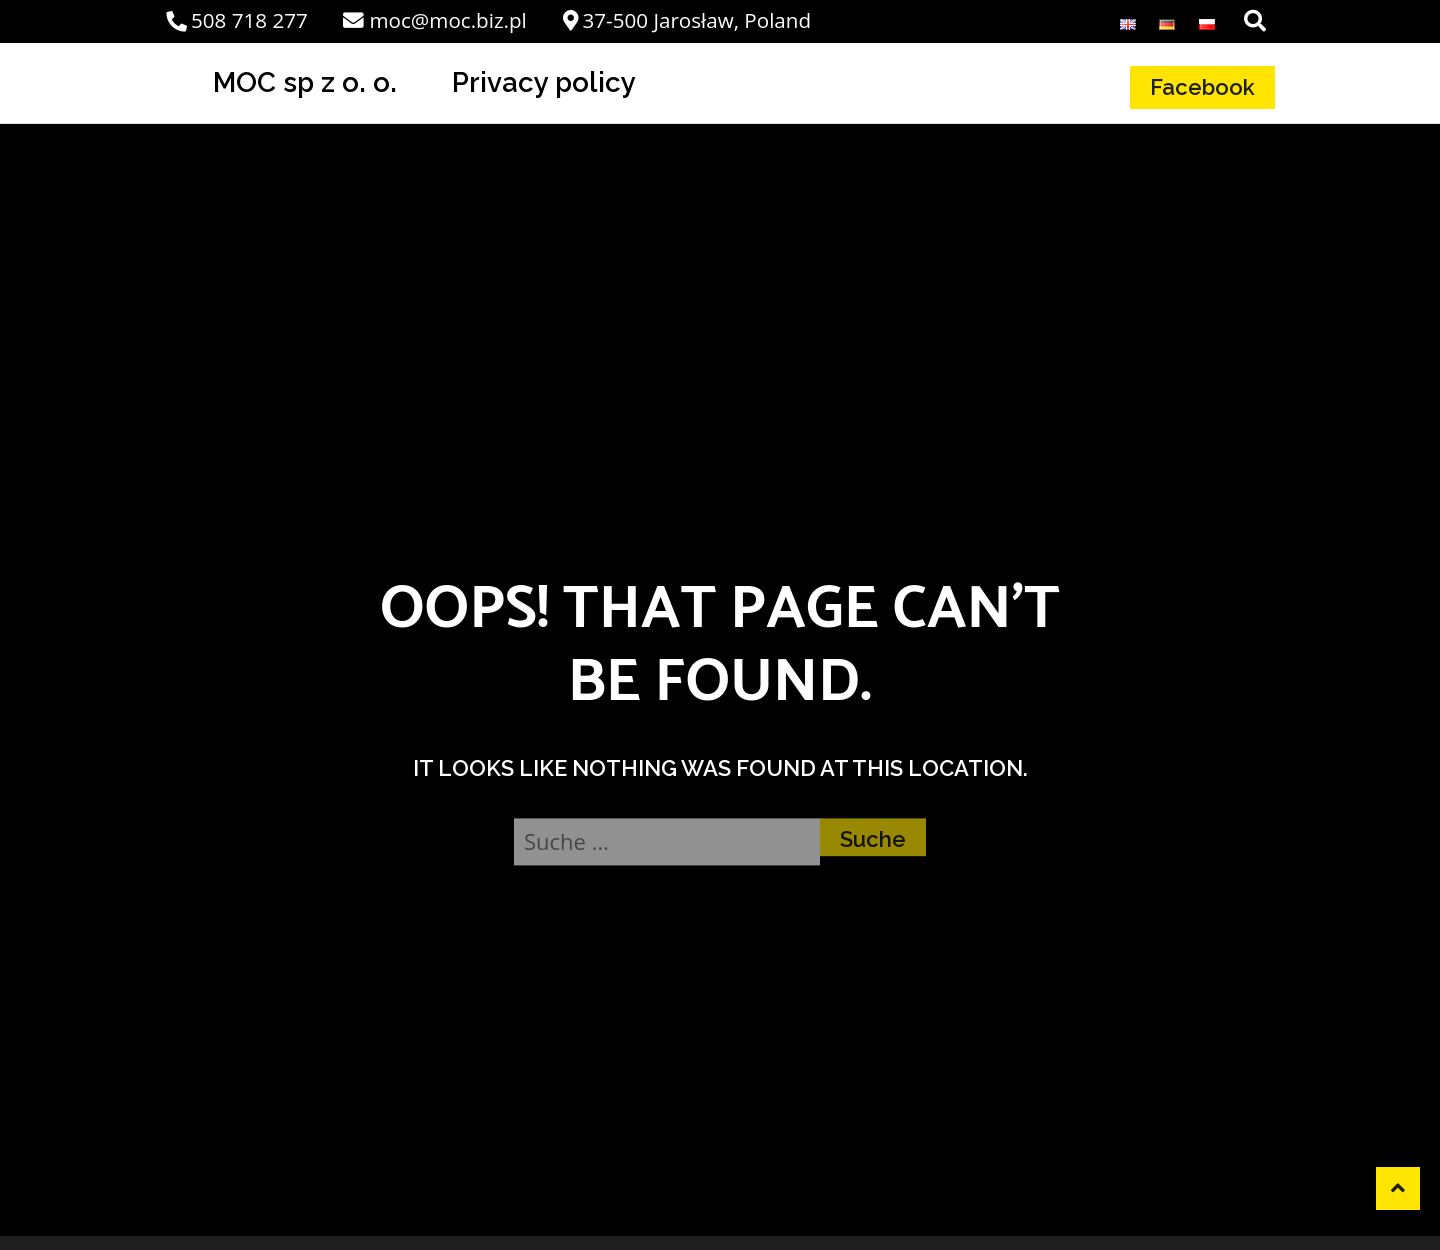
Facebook (1202, 87)
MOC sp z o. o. (305, 82)
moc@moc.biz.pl (434, 20)
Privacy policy (544, 82)
